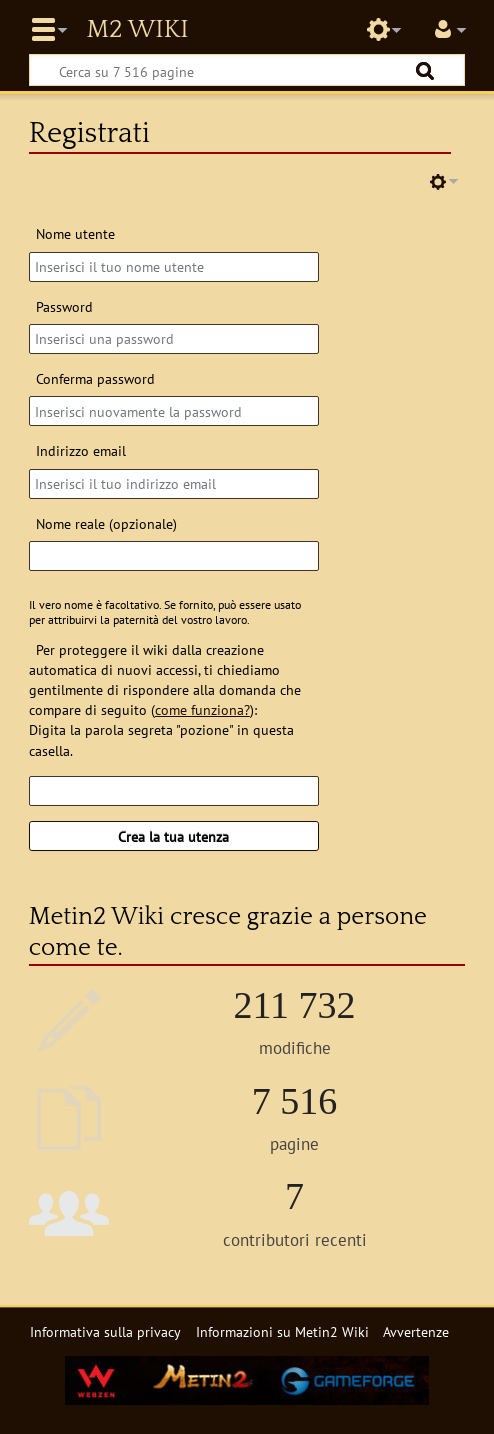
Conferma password (95, 378)
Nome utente (75, 233)
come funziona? (202, 709)
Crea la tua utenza (173, 836)
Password (64, 306)
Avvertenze (416, 1331)
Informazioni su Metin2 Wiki (282, 1331)
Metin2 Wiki (137, 30)
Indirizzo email (81, 450)
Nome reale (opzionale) (106, 523)
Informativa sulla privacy (105, 1331)
